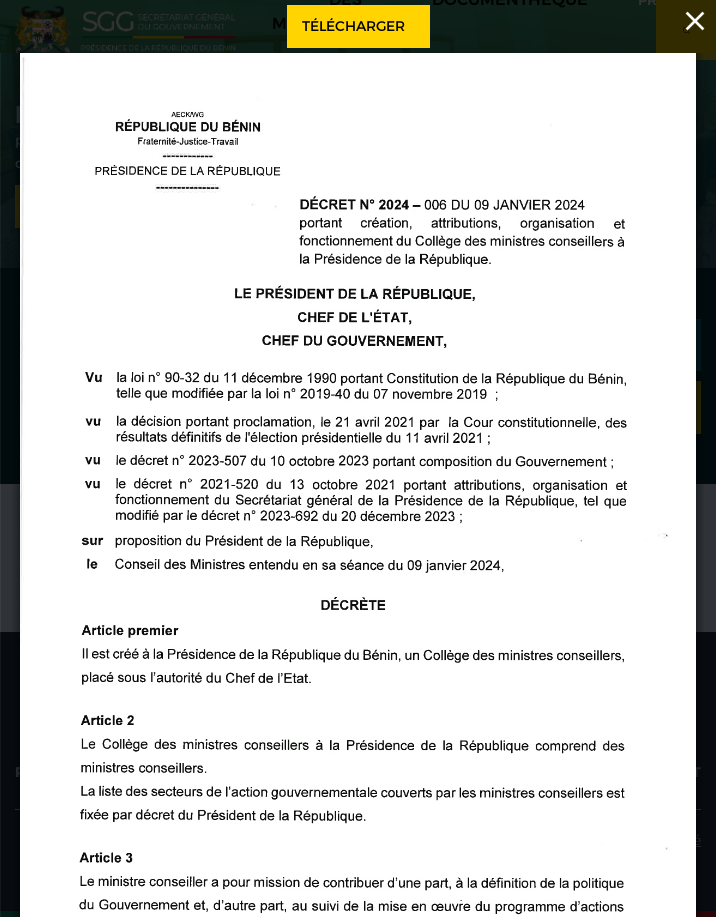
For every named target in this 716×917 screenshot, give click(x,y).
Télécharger (353, 26)
